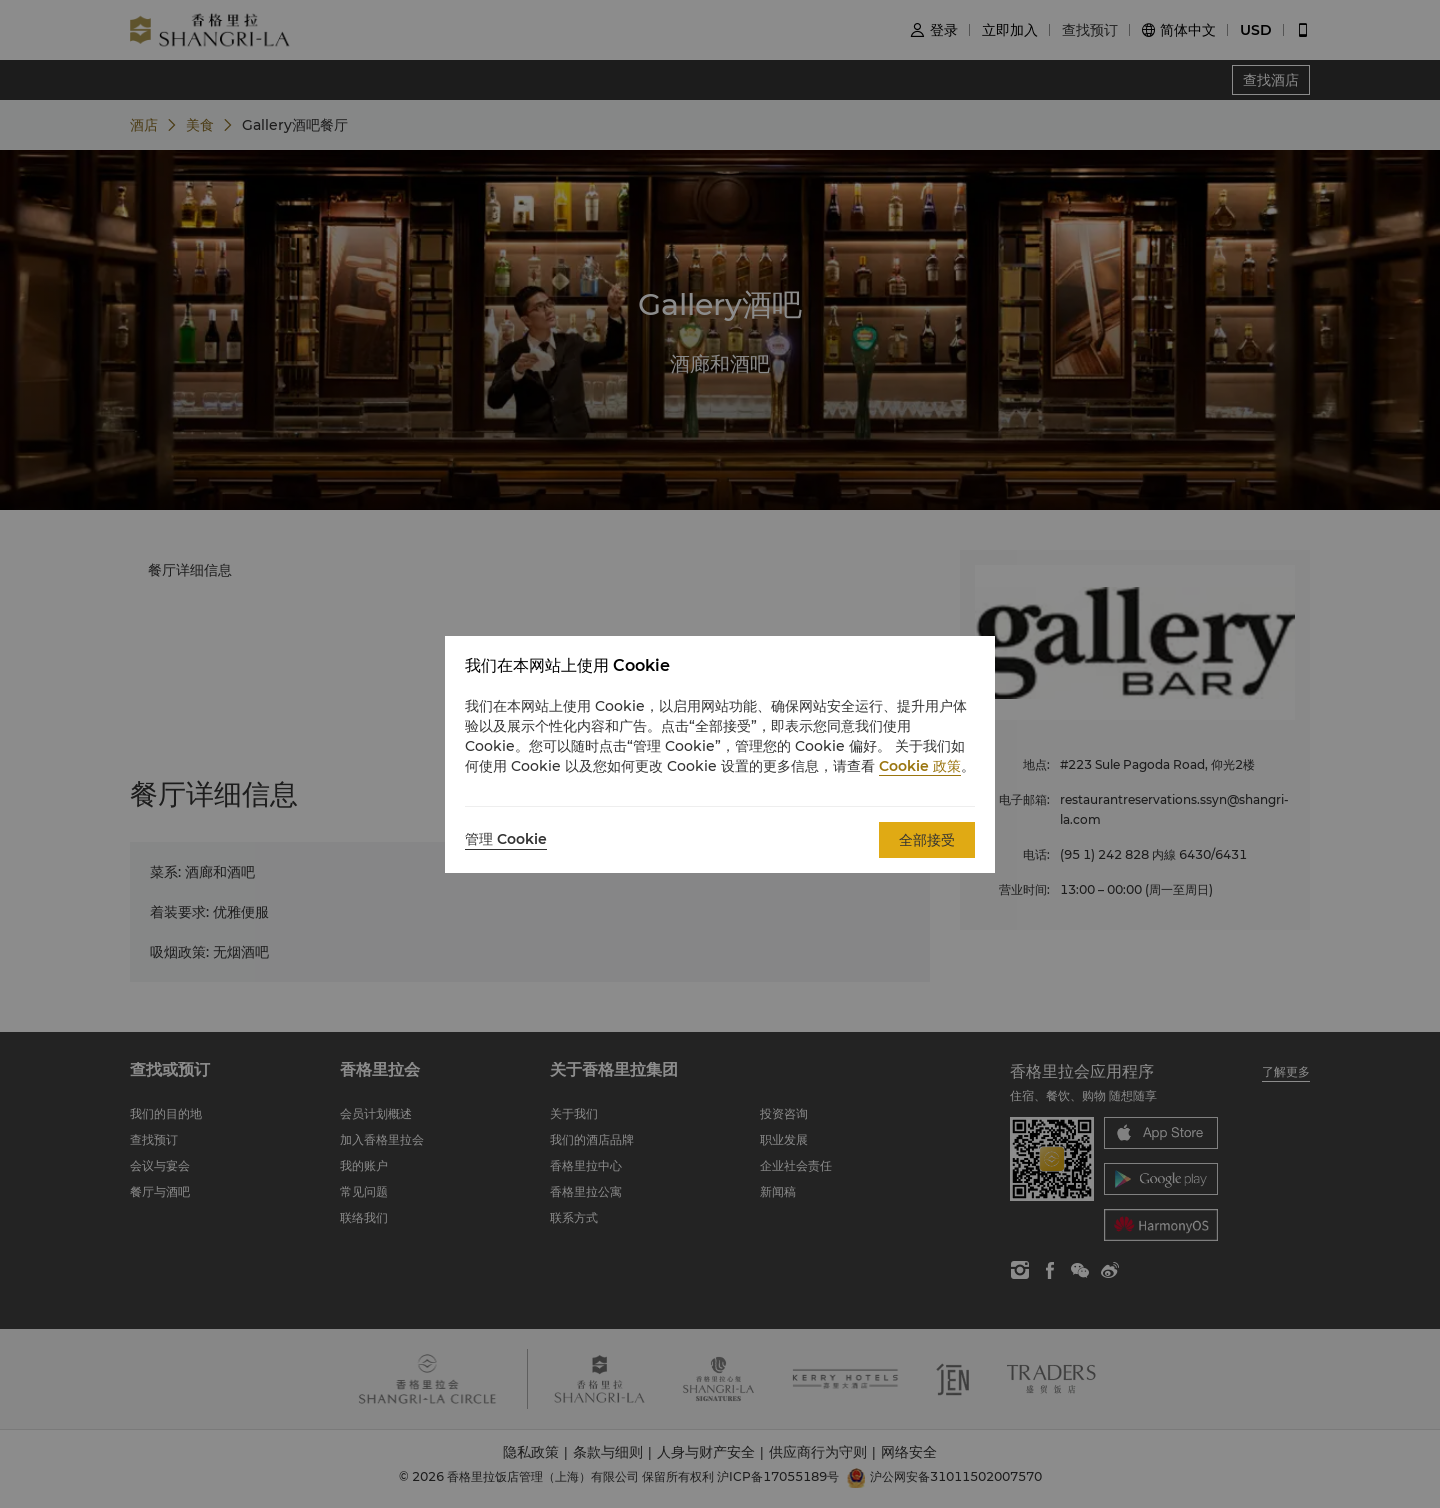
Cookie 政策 (920, 766)
